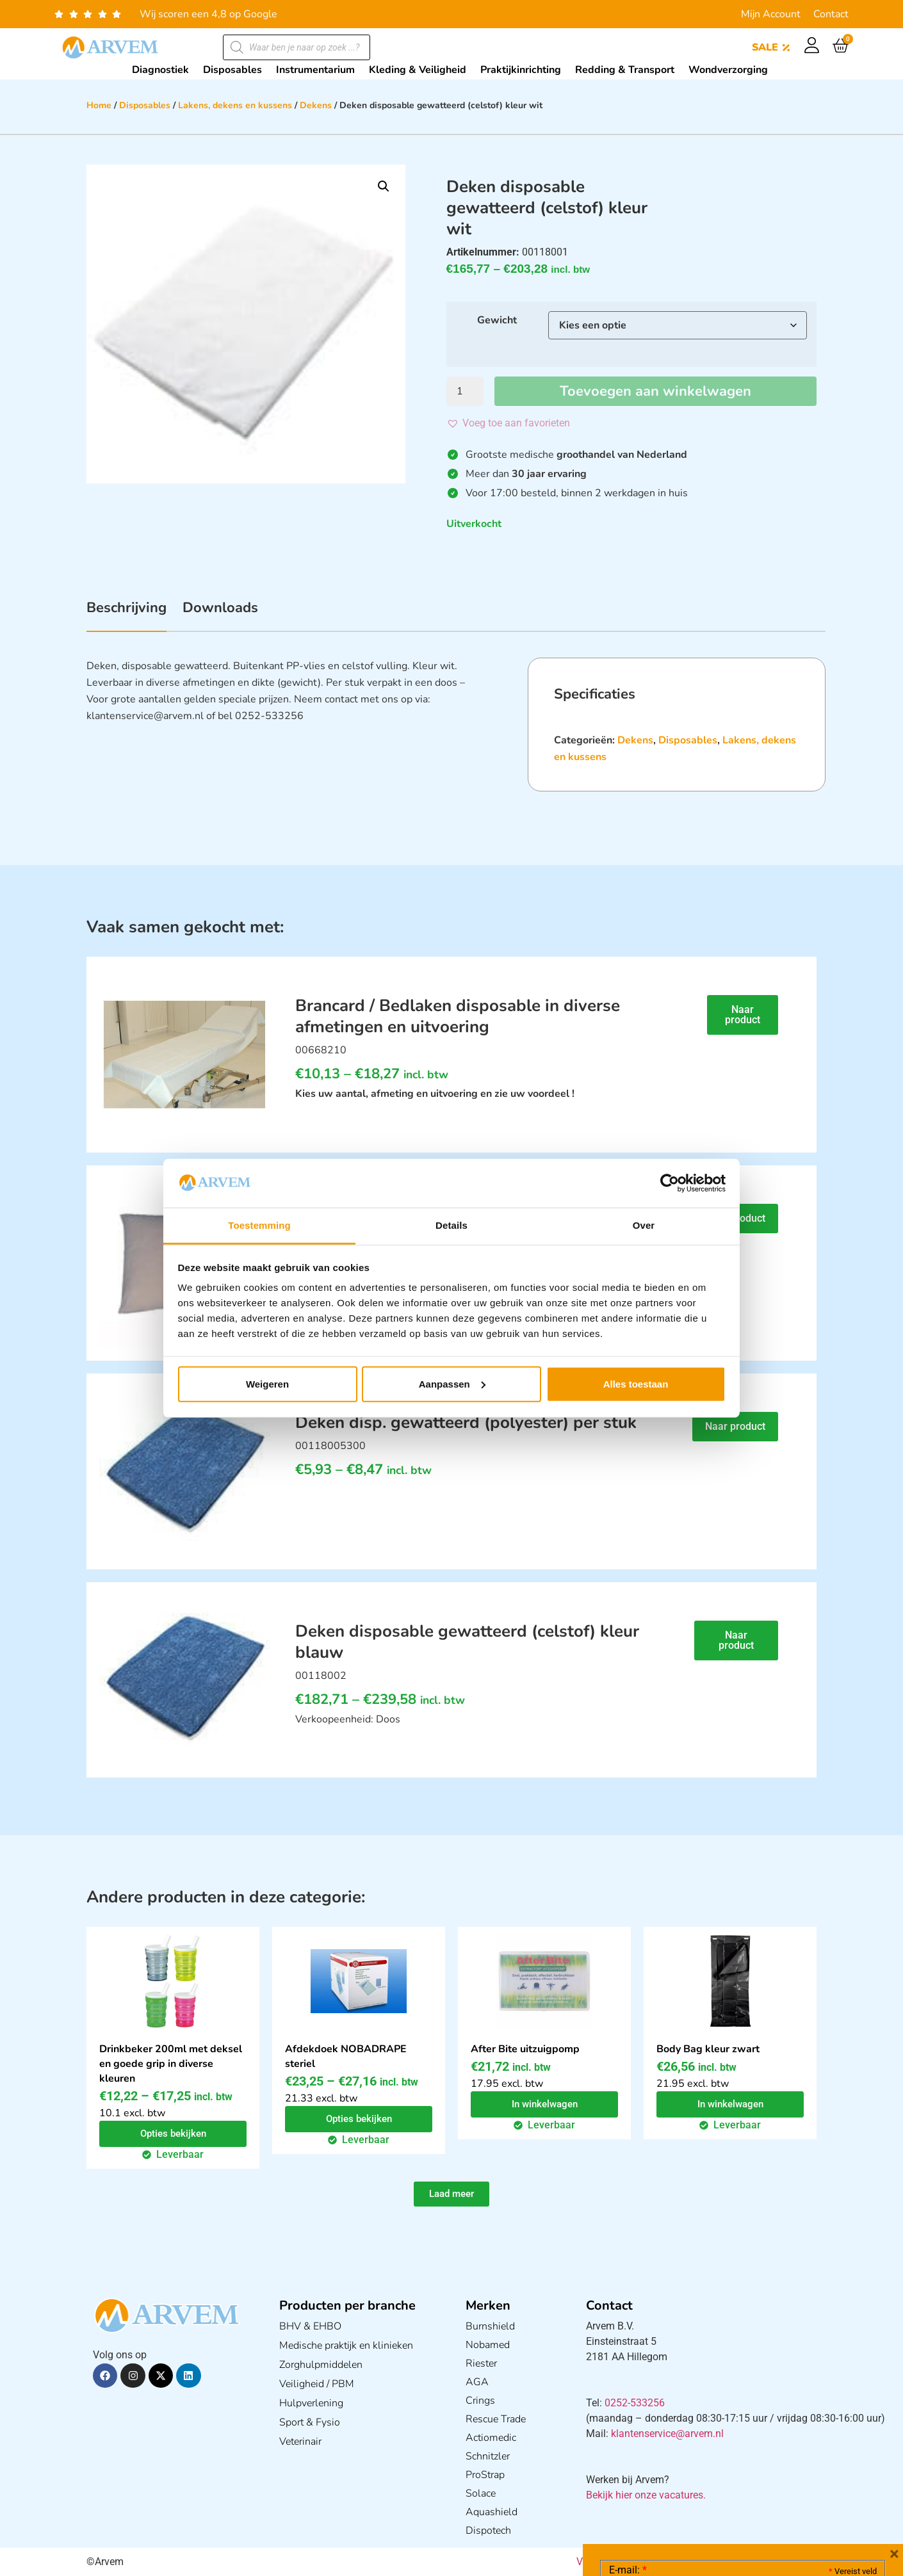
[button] (383, 186)
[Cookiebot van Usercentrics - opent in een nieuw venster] (670, 1183)
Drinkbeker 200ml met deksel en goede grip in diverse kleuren (170, 2064)
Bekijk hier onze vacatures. (646, 2495)
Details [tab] (451, 1225)
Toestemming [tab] (259, 1225)
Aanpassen (452, 1384)
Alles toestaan (636, 1384)
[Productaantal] (465, 391)
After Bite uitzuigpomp (525, 2049)
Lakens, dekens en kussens (235, 105)
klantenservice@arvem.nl (667, 2433)
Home (98, 105)
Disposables (144, 105)
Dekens (316, 105)
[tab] (126, 614)
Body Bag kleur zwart (708, 2049)
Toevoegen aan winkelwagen (655, 391)
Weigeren (267, 1384)
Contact (831, 14)
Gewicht (497, 320)
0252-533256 (635, 2403)
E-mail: (628, 2566)
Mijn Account (771, 14)
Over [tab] (644, 1225)
